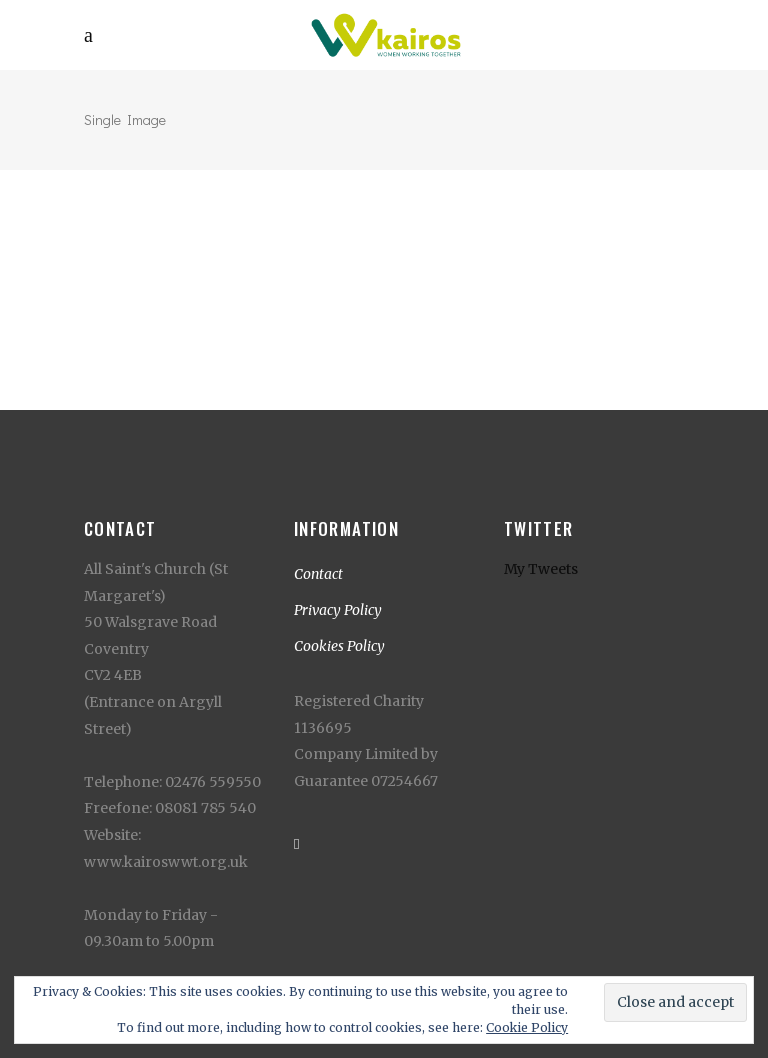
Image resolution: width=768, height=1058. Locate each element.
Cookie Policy (527, 1027)
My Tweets (541, 569)
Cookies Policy (339, 646)
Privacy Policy (338, 610)
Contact (318, 574)
